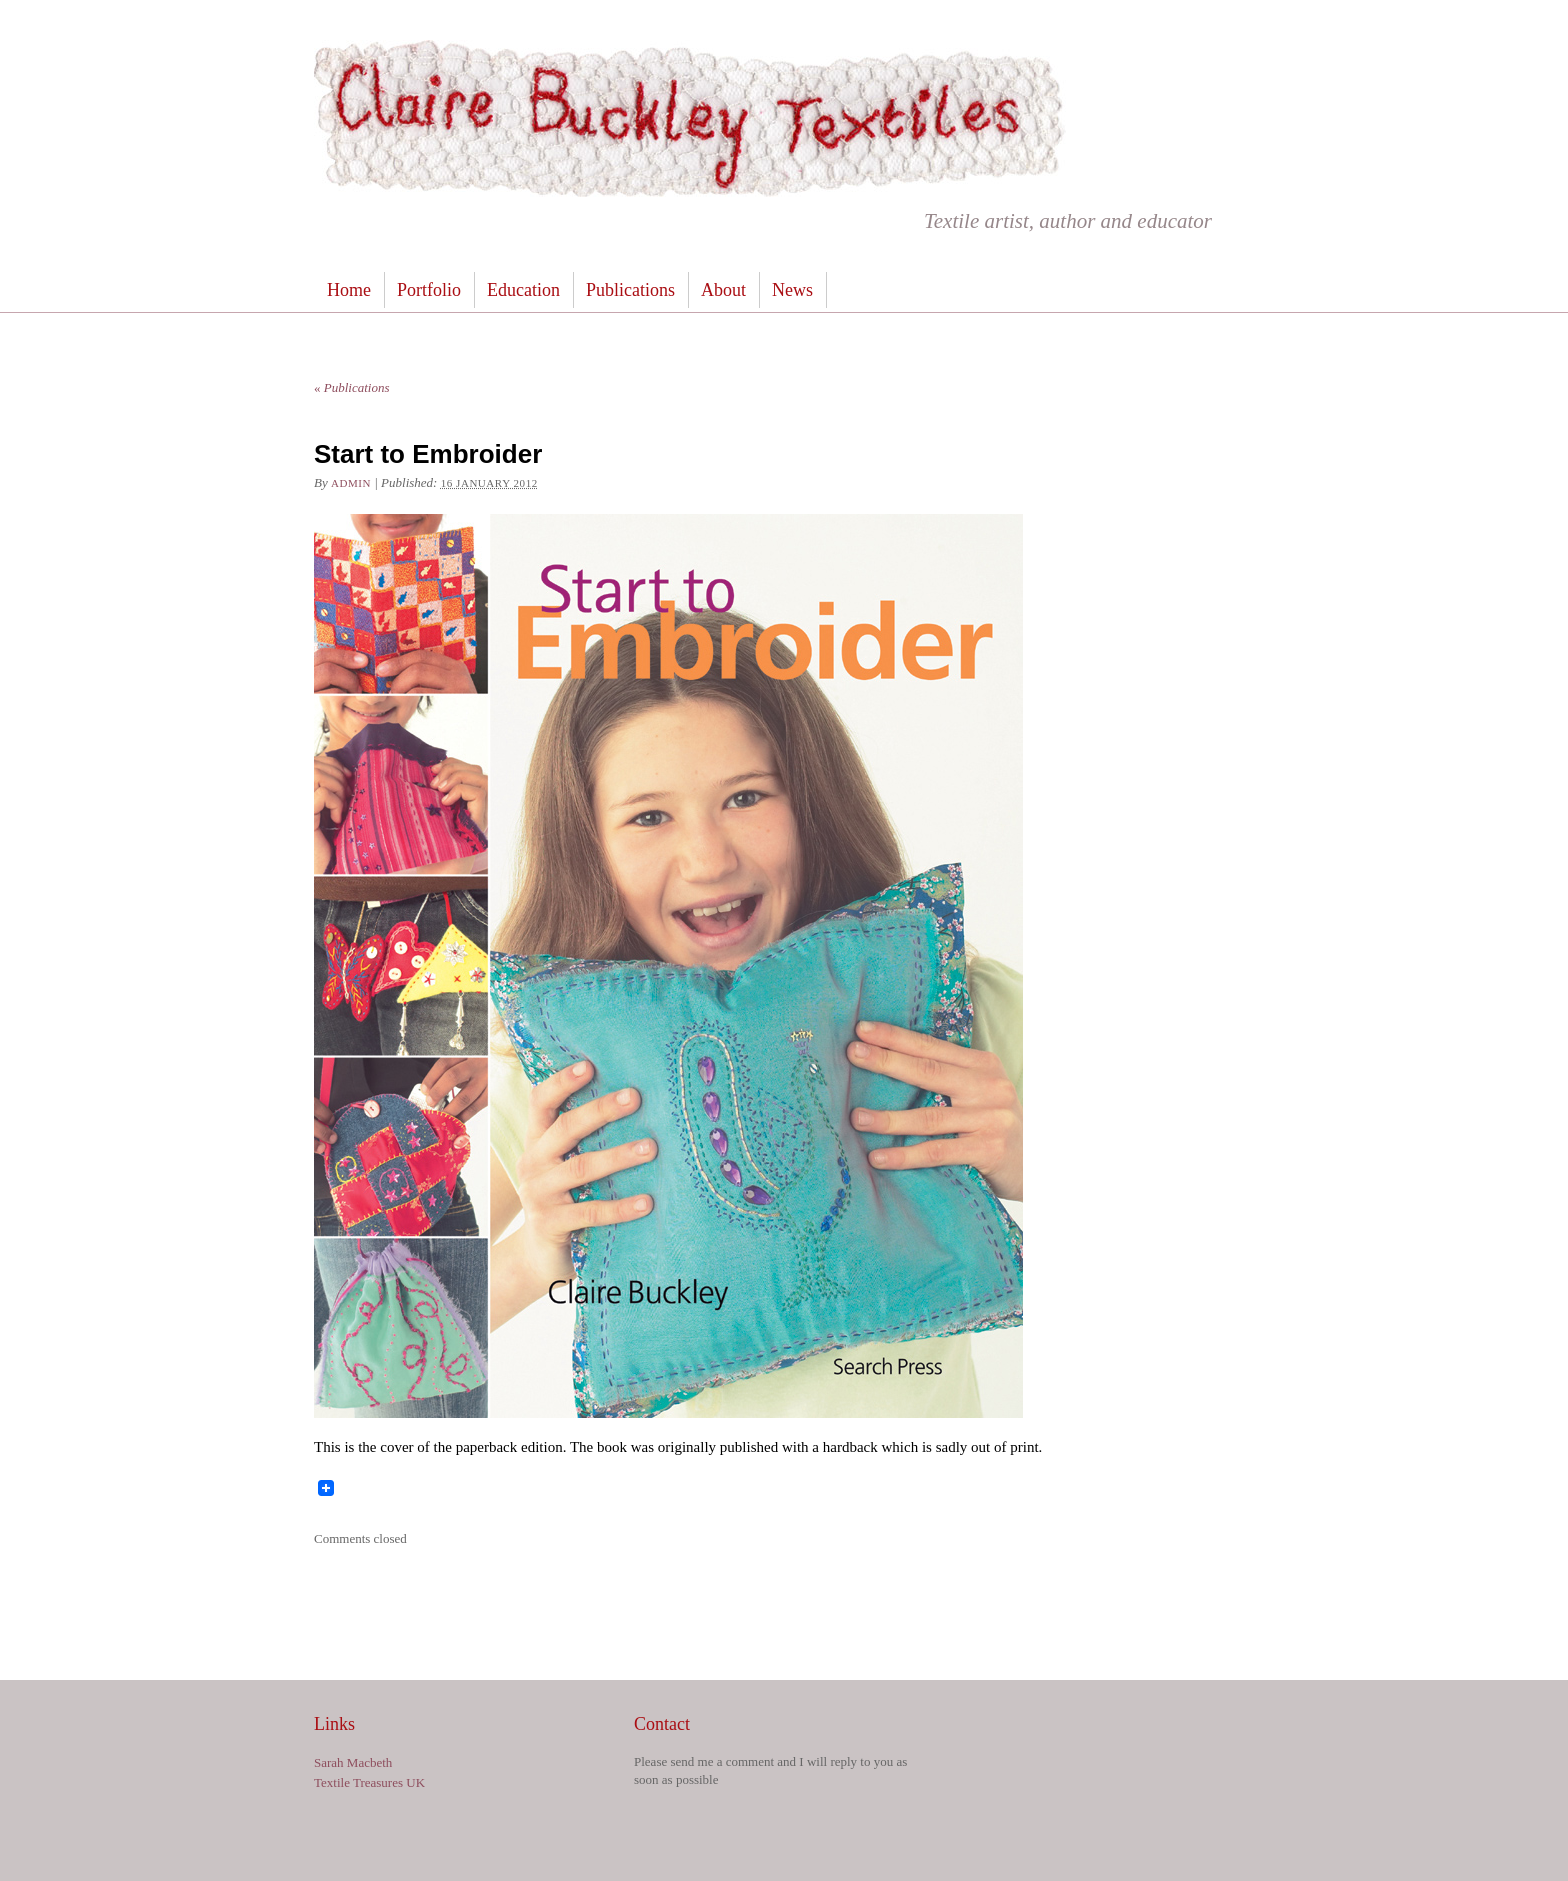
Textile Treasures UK (369, 1782)
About (723, 290)
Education (523, 290)
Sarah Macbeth (353, 1762)
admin (351, 483)
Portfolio (429, 290)
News (792, 290)
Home (349, 290)
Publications (630, 290)
